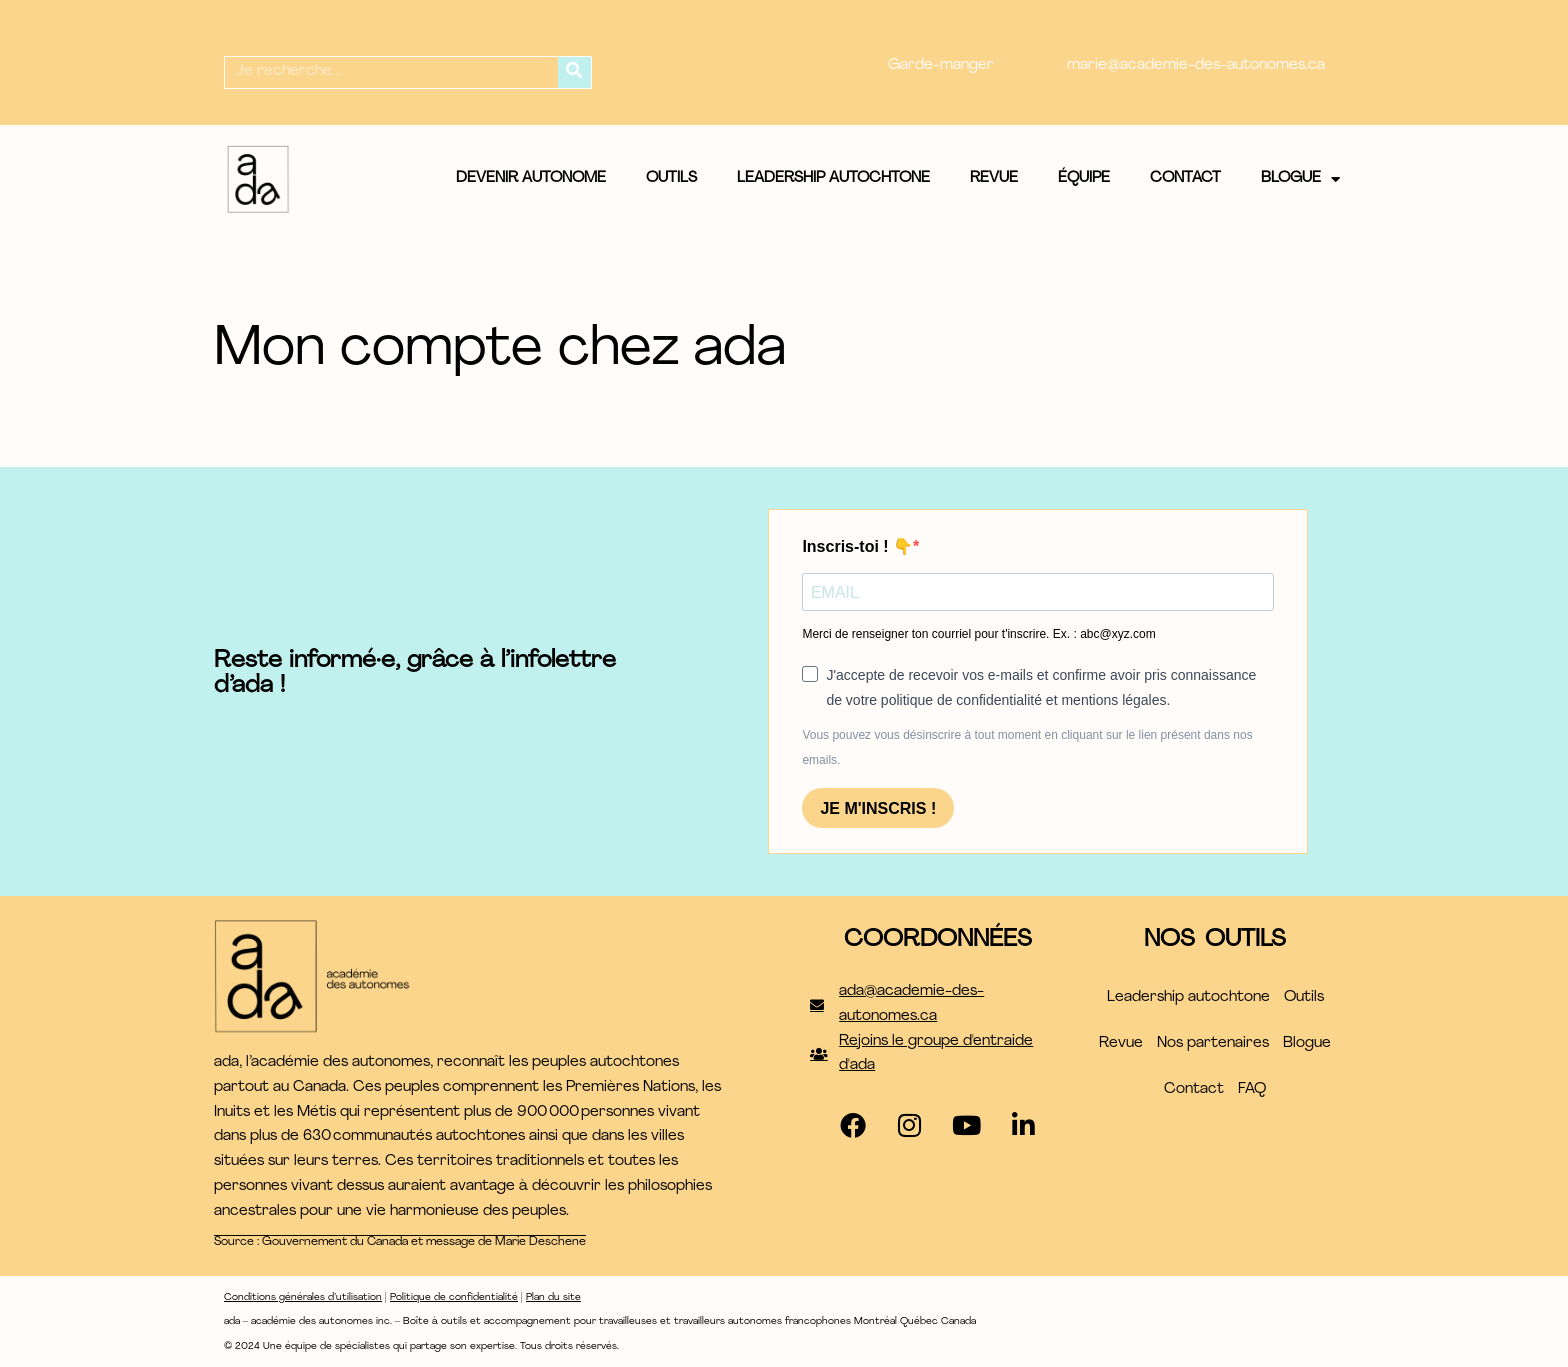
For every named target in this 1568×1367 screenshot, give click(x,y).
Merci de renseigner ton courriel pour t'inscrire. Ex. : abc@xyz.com (978, 634)
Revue (994, 178)
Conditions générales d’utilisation (303, 1297)
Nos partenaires (1213, 1043)
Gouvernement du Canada (335, 1242)
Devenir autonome (531, 178)
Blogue (1300, 179)
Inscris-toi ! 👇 (857, 546)
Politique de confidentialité (454, 1297)
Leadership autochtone (833, 178)
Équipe (1084, 178)
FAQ (1252, 1089)
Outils (671, 178)
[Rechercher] (574, 72)
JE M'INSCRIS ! (878, 808)
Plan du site (553, 1297)
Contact (1185, 178)
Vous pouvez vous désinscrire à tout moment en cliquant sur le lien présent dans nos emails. (1027, 747)
